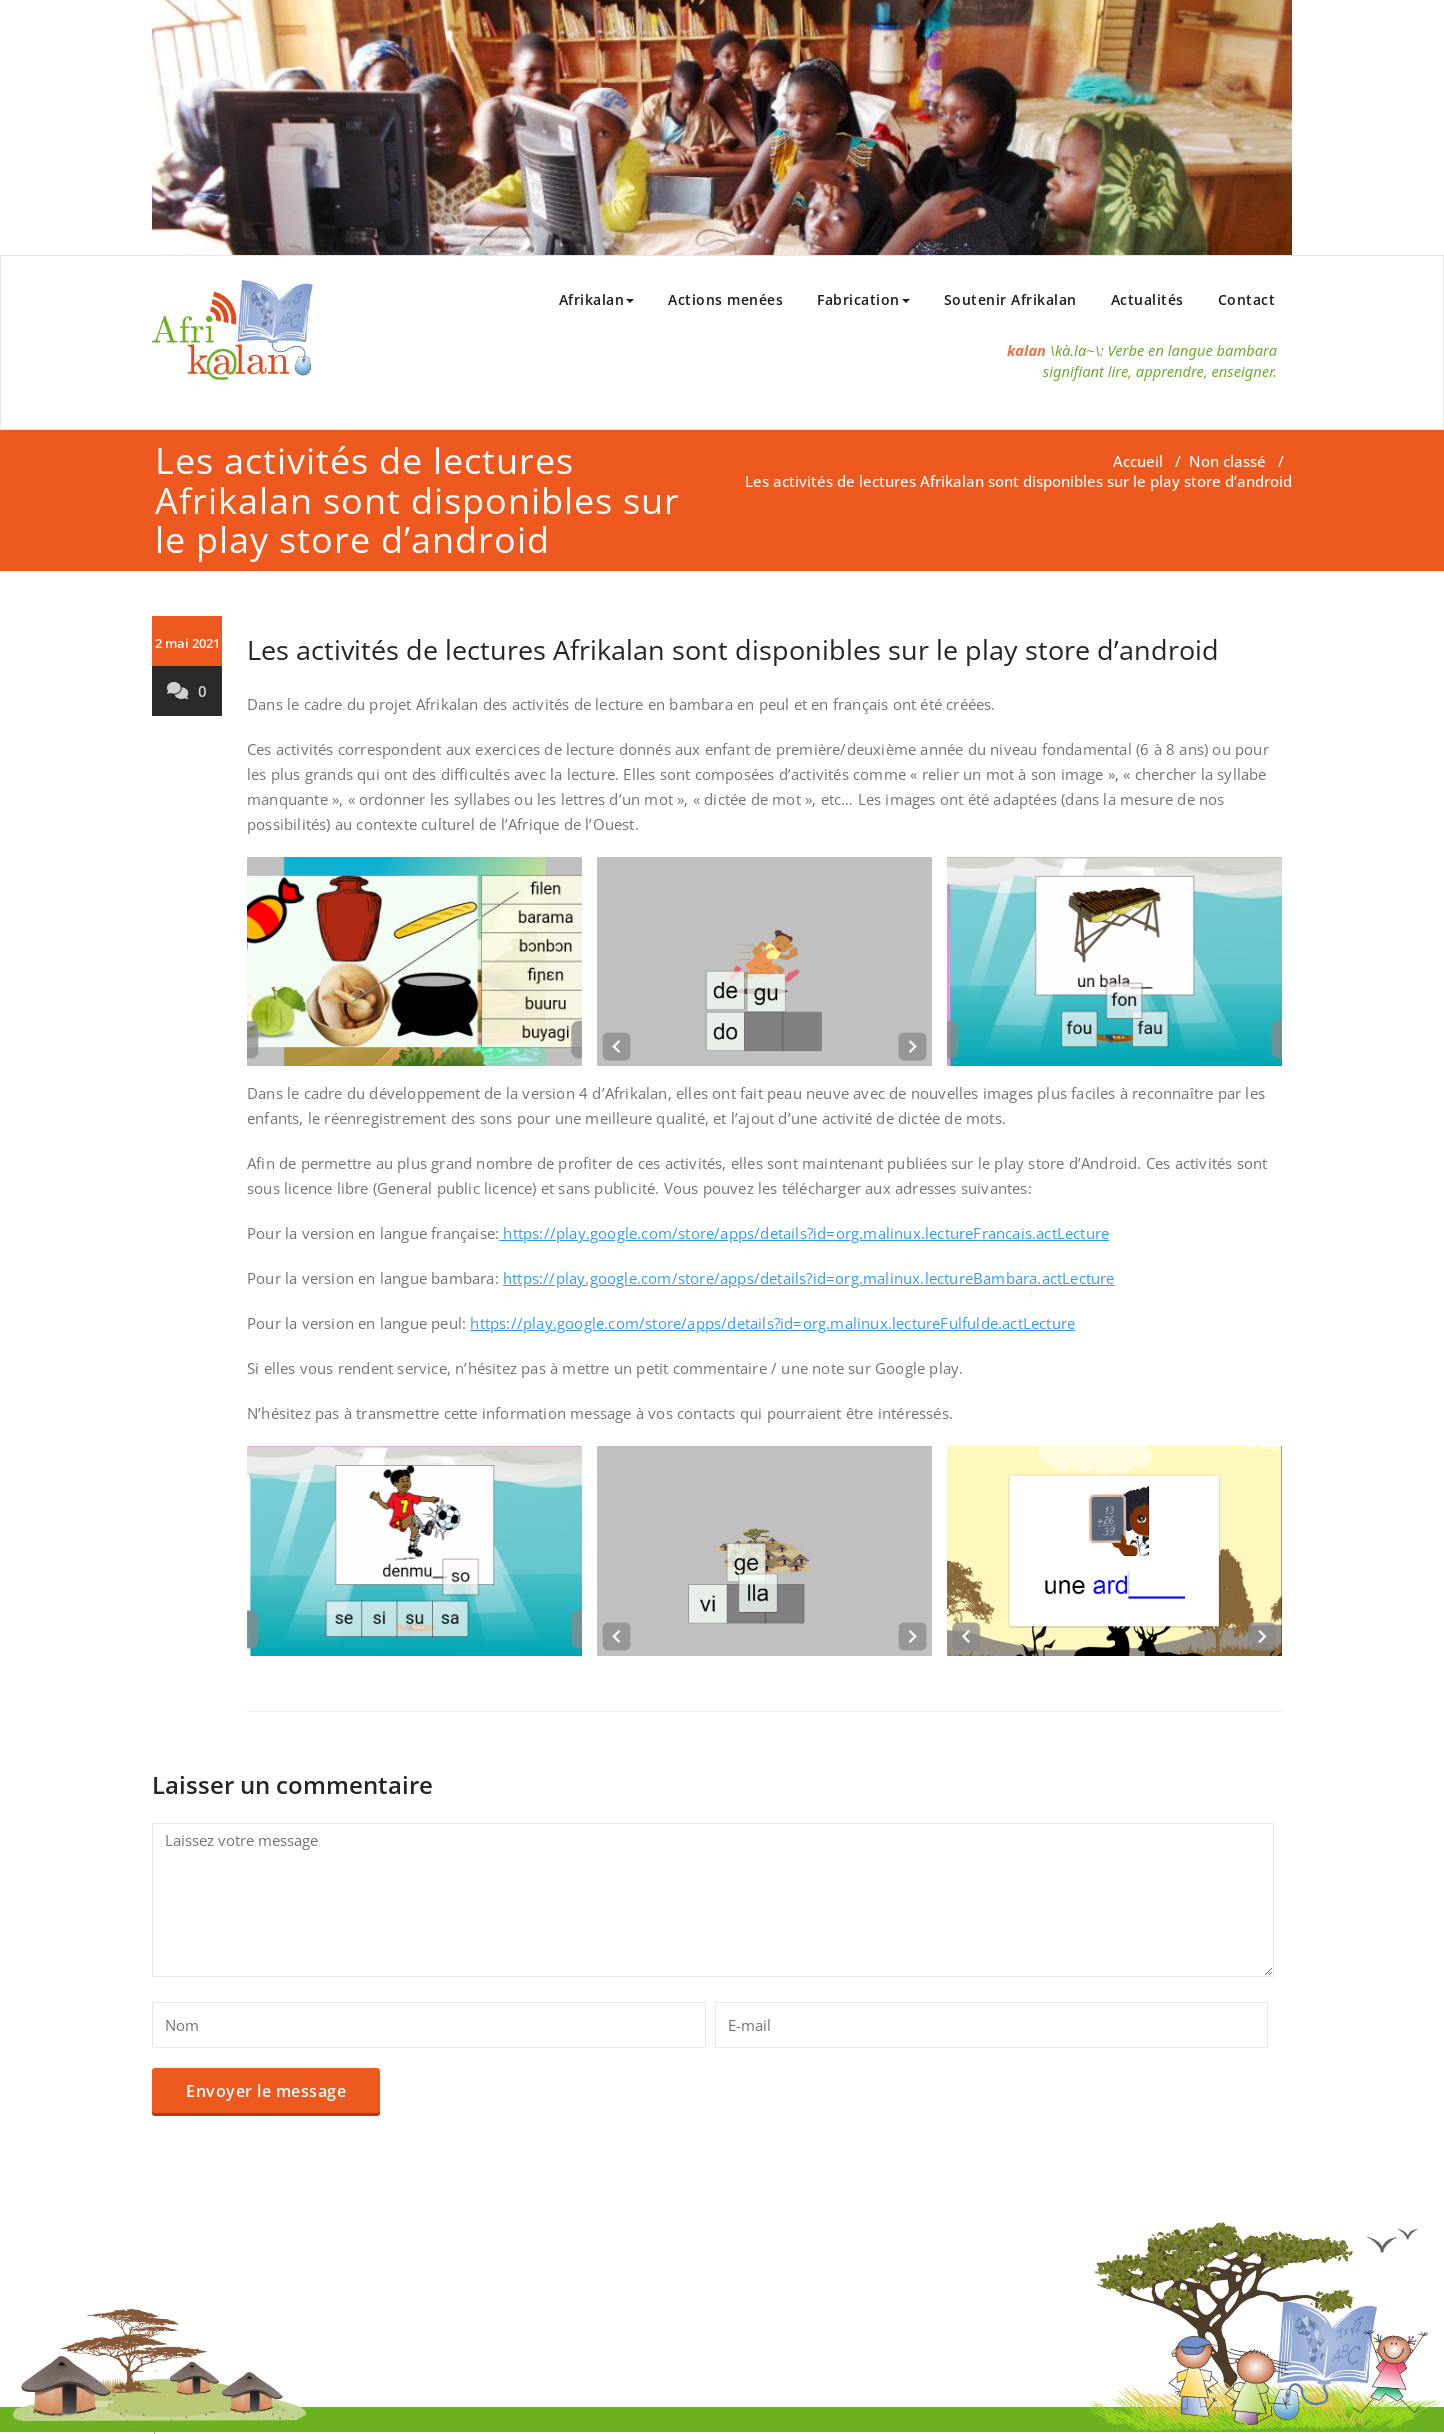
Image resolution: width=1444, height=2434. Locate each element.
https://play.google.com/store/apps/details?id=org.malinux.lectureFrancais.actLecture (804, 1233)
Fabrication (863, 299)
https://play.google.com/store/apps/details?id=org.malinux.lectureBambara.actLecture (809, 1278)
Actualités (1147, 299)
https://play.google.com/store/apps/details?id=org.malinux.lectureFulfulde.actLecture (772, 1323)
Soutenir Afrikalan (1010, 299)
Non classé (1227, 461)
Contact (1247, 299)
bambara (1247, 350)
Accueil (1138, 461)
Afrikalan (597, 299)
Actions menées (725, 299)
